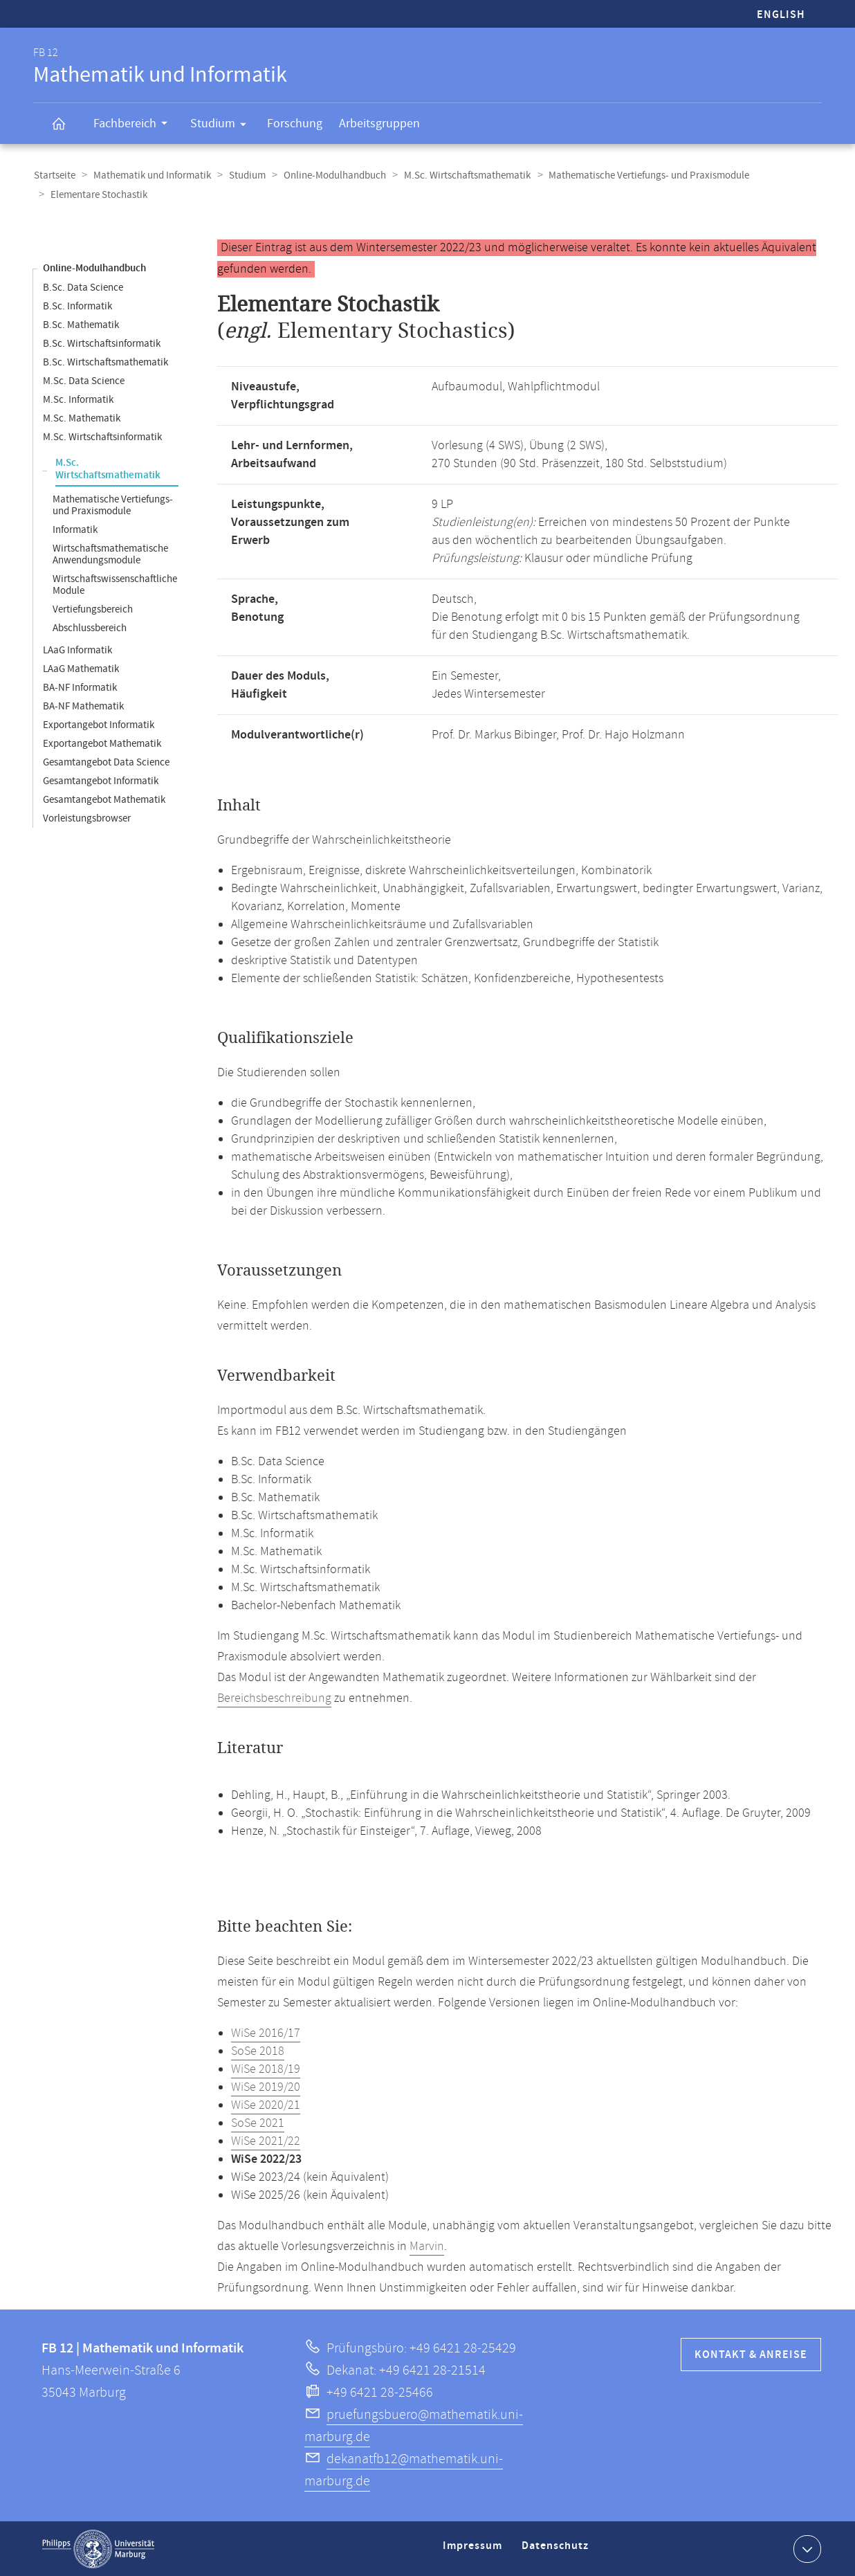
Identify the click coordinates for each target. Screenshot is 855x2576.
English (781, 15)
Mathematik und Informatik (150, 175)
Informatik (75, 529)
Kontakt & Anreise (751, 2354)
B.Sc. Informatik (77, 305)
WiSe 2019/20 (265, 2086)
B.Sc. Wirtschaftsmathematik (105, 361)
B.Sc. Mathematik (81, 324)
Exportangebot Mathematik (102, 743)
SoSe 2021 (257, 2122)
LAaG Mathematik (81, 668)
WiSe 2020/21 (265, 2104)
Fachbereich (134, 125)
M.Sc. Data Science (84, 380)
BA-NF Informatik (80, 686)
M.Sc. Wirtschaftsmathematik (461, 175)
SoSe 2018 (257, 2050)
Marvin (427, 2246)
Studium (222, 126)
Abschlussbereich (90, 627)
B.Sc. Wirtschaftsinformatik (101, 343)
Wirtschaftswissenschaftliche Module (115, 584)
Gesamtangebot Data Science (106, 761)
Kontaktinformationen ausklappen (805, 2548)
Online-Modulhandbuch (330, 175)
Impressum (474, 2550)
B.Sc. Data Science (83, 286)
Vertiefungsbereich (93, 608)
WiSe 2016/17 (265, 2032)
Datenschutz (557, 2550)
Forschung (294, 123)
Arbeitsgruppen (379, 123)
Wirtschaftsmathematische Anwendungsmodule (110, 553)
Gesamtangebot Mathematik (104, 799)
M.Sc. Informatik (78, 399)
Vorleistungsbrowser (87, 817)
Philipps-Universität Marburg (98, 2548)
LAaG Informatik (77, 649)
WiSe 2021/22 (265, 2140)
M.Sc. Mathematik (81, 417)
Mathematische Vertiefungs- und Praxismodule (641, 175)
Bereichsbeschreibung (274, 1697)
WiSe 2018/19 (265, 2068)
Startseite (54, 175)
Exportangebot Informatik (98, 724)
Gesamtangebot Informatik (100, 780)
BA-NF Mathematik (83, 705)
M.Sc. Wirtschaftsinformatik (102, 436)
